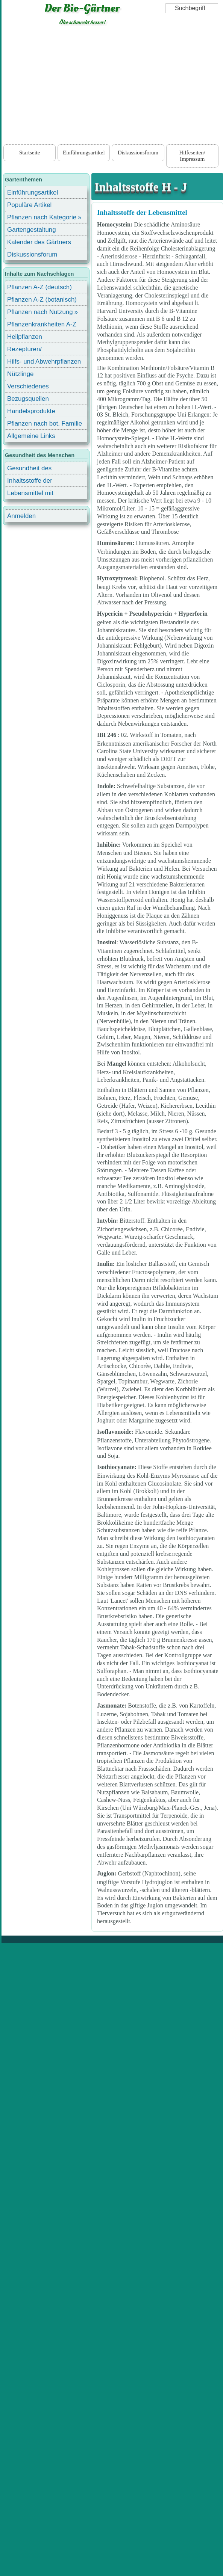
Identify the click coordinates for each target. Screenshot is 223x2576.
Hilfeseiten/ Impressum (192, 155)
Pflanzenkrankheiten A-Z (41, 324)
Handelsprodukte (31, 411)
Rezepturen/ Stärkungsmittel (29, 350)
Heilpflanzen (24, 336)
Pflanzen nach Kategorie (41, 217)
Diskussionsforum (138, 152)
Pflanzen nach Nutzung (40, 312)
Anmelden (21, 515)
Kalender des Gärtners (39, 242)
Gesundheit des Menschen (29, 469)
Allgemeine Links (31, 435)
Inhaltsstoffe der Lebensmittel (142, 212)
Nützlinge (20, 373)
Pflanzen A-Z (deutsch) (39, 287)
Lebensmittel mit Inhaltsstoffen (30, 494)
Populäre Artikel (29, 204)
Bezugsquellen (28, 398)
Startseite (29, 152)
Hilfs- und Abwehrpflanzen (44, 361)
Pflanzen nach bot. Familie (44, 423)
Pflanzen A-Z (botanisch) (42, 299)
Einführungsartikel (84, 152)
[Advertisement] (112, 86)
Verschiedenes (28, 386)
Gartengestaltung (31, 229)
